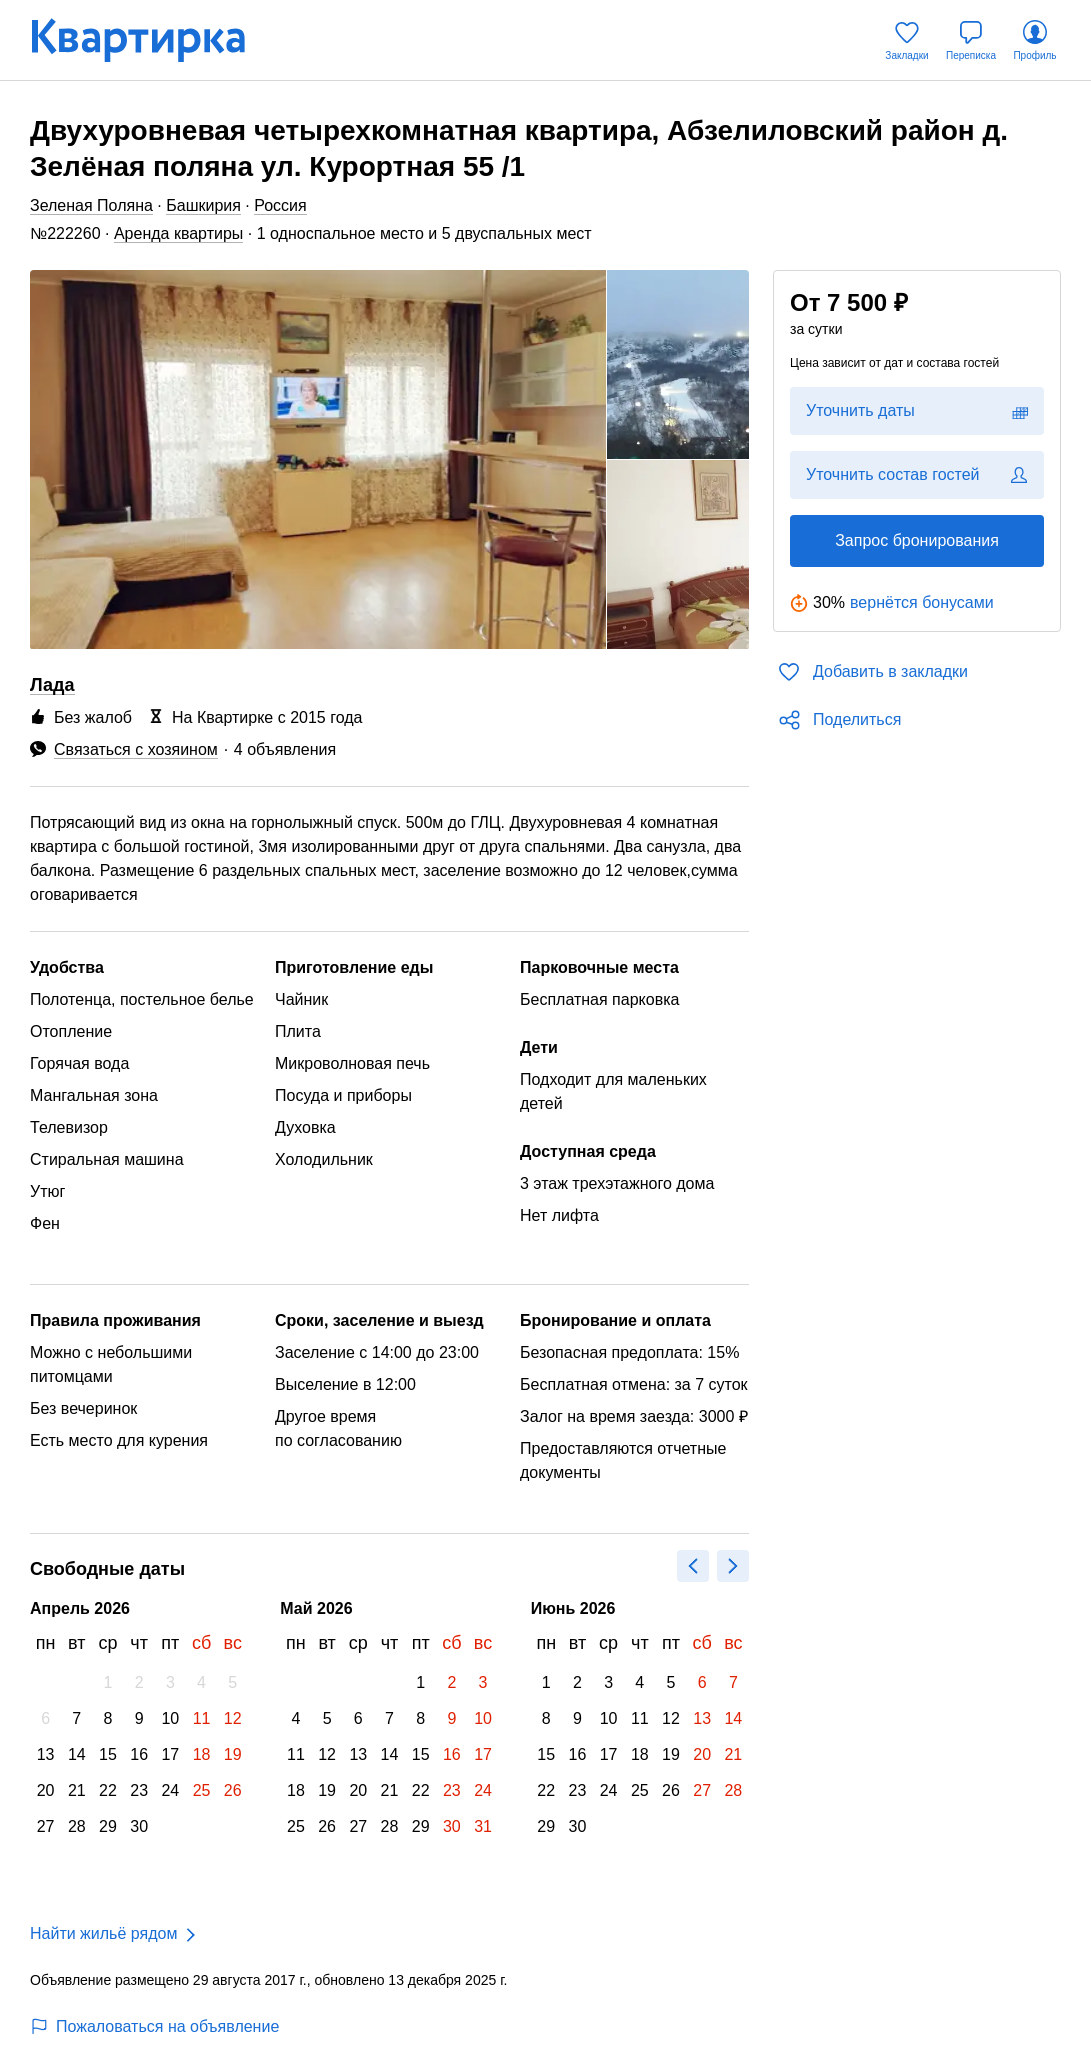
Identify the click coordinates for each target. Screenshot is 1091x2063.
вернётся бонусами (922, 602)
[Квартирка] (152, 40)
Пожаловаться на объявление (154, 2026)
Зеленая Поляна (91, 205)
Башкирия (203, 205)
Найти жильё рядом (103, 1933)
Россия (280, 205)
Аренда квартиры (178, 233)
